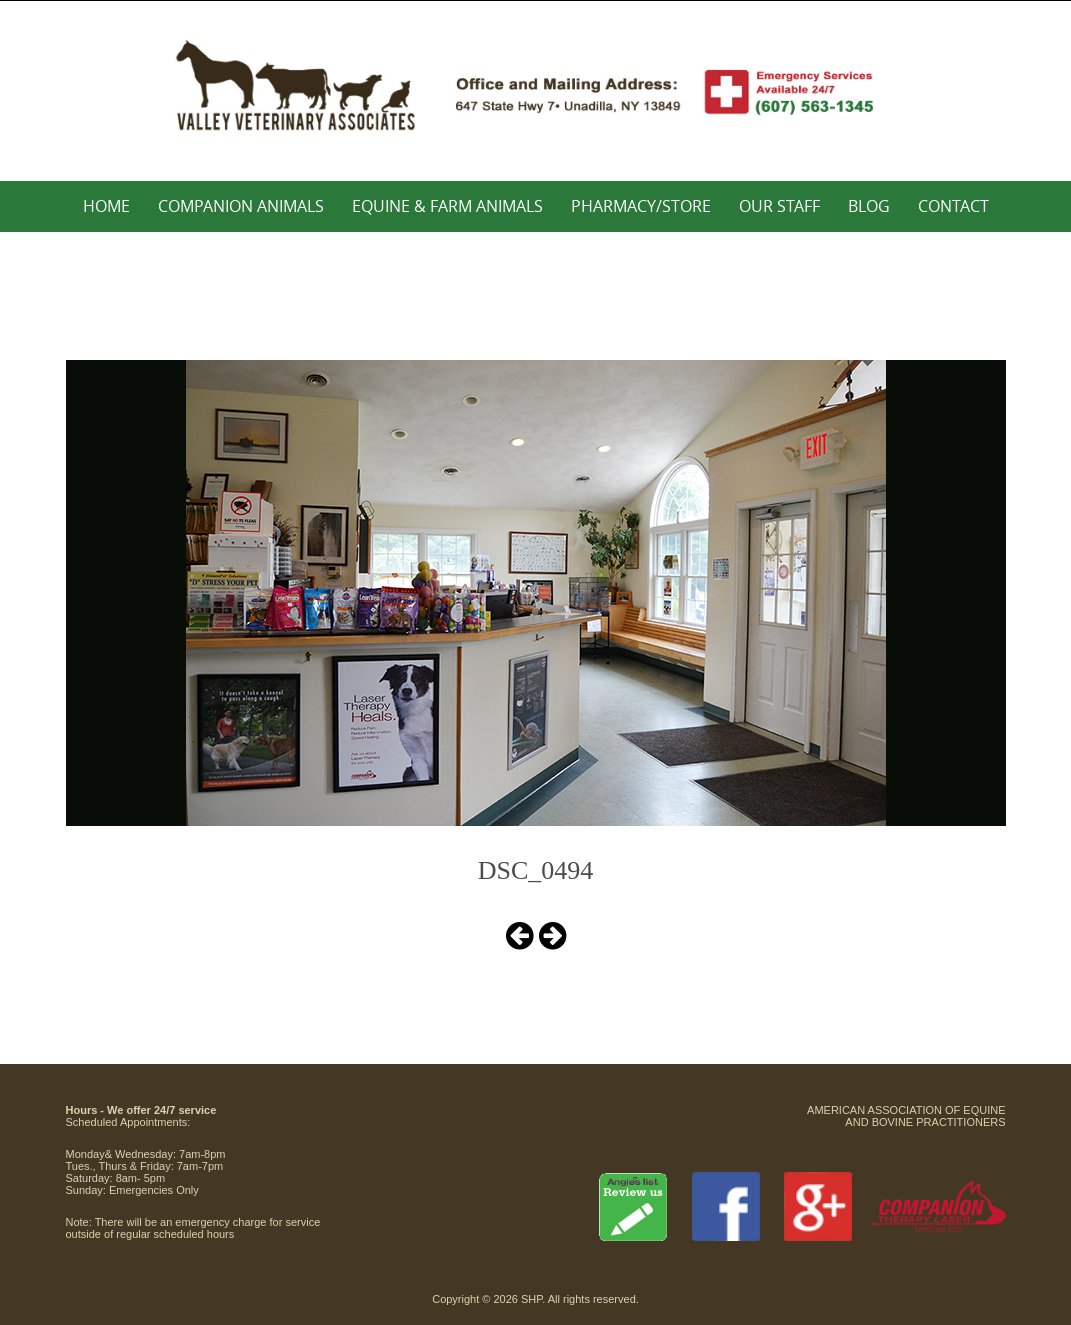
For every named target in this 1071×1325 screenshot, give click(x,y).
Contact (953, 206)
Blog (869, 206)
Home (106, 206)
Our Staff (779, 206)
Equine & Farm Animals (447, 206)
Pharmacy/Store (641, 206)
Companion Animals (241, 206)
